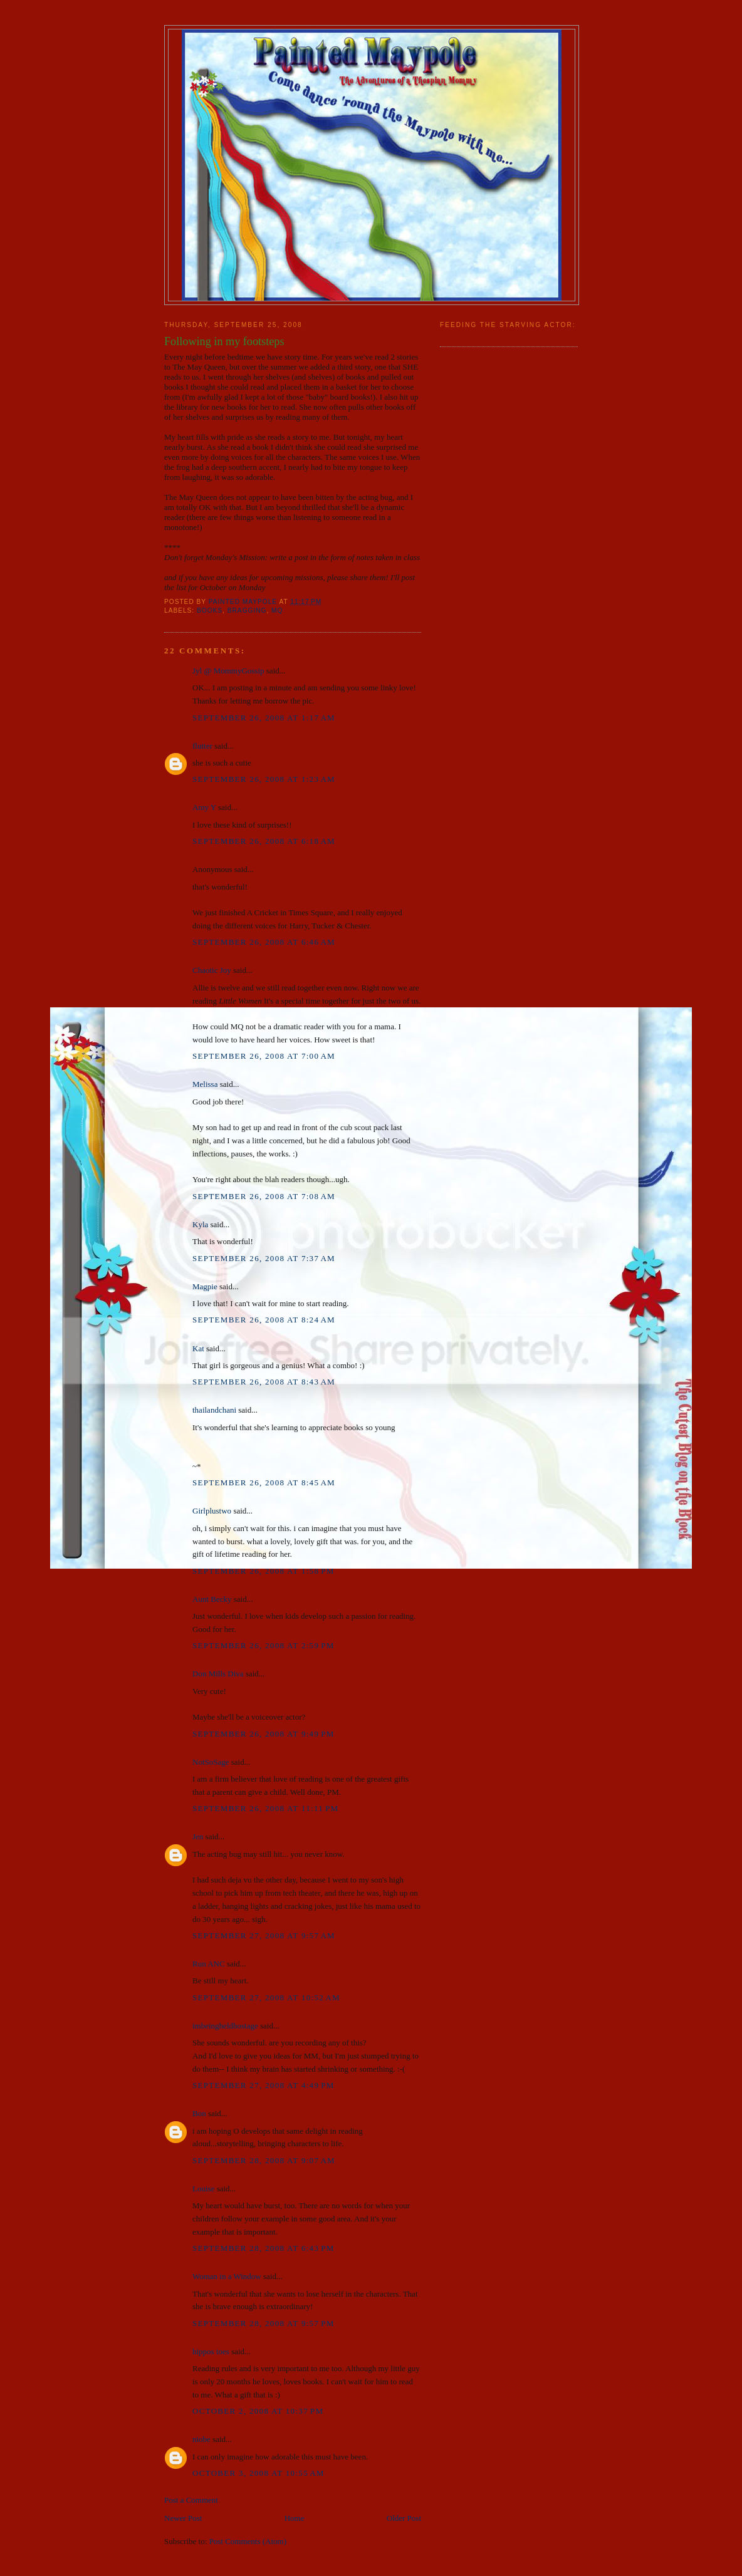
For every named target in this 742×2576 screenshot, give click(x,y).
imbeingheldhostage (225, 2025)
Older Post (404, 2518)
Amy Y (204, 807)
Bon (199, 2113)
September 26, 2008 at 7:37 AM (263, 1258)
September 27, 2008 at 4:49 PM (263, 2085)
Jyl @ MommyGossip (228, 670)
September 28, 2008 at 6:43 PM (263, 2248)
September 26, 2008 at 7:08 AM (263, 1196)
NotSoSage (210, 1762)
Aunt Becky (211, 1599)
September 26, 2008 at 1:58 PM (263, 1571)
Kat (198, 1348)
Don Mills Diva (218, 1673)
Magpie (204, 1286)
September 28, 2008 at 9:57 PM (263, 2323)
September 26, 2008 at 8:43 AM (263, 1381)
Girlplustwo (211, 1510)
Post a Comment (191, 2500)
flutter (202, 745)
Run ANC (208, 1963)
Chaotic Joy (211, 970)
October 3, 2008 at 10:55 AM (258, 2473)
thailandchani (214, 1410)
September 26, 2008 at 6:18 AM (263, 841)
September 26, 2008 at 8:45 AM (263, 1482)
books (209, 610)
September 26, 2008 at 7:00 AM (263, 1056)
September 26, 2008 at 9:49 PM (263, 1733)
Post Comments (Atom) (248, 2541)
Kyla (200, 1224)
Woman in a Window (226, 2276)
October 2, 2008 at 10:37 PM (257, 2411)
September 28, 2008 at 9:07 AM (263, 2160)
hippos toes (210, 2351)
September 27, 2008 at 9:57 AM (263, 1935)
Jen (197, 1836)
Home (295, 2518)
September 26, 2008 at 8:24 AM (263, 1319)
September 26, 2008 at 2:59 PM (263, 1645)
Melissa (204, 1084)
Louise (203, 2188)
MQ (277, 610)
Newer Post (183, 2518)
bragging (247, 610)
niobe (201, 2439)
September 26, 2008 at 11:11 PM (265, 1808)
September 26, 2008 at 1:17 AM (263, 717)
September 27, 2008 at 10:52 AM (266, 1997)
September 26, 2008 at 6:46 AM (263, 942)
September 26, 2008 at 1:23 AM (263, 779)
